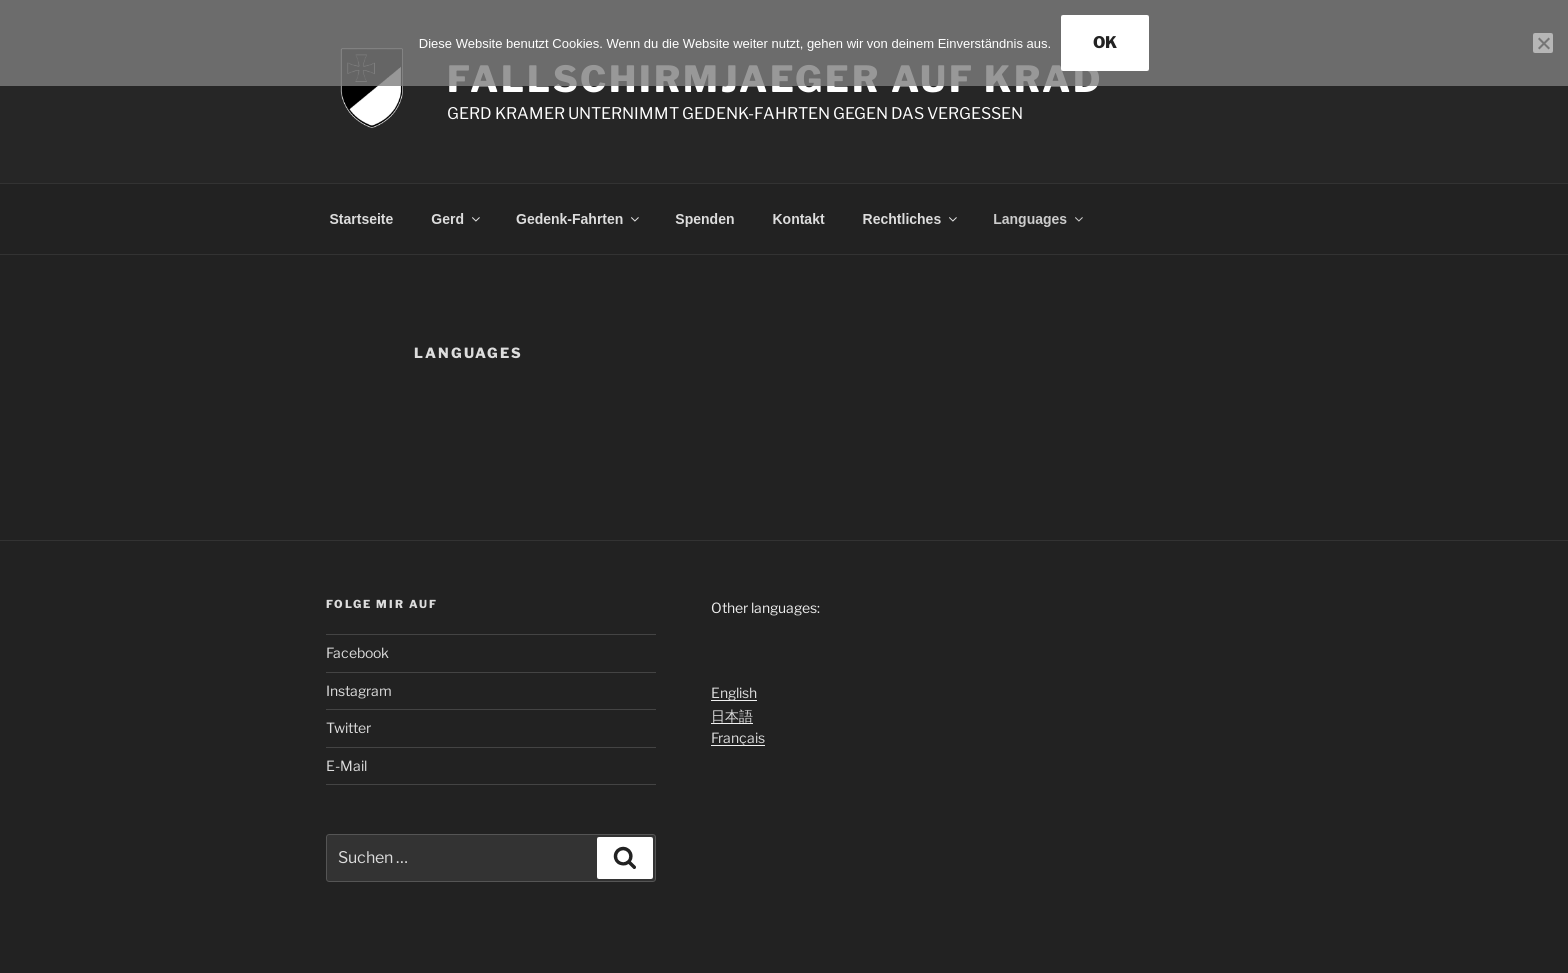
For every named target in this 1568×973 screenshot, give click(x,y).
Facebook (357, 652)
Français (738, 737)
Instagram (359, 690)
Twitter (348, 727)
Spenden (704, 219)
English (734, 692)
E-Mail (346, 765)
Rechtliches (912, 219)
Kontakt (798, 219)
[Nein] (1543, 43)
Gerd (457, 219)
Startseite (362, 219)
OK (1105, 42)
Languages (1039, 219)
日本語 (732, 715)
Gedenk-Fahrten (579, 219)
